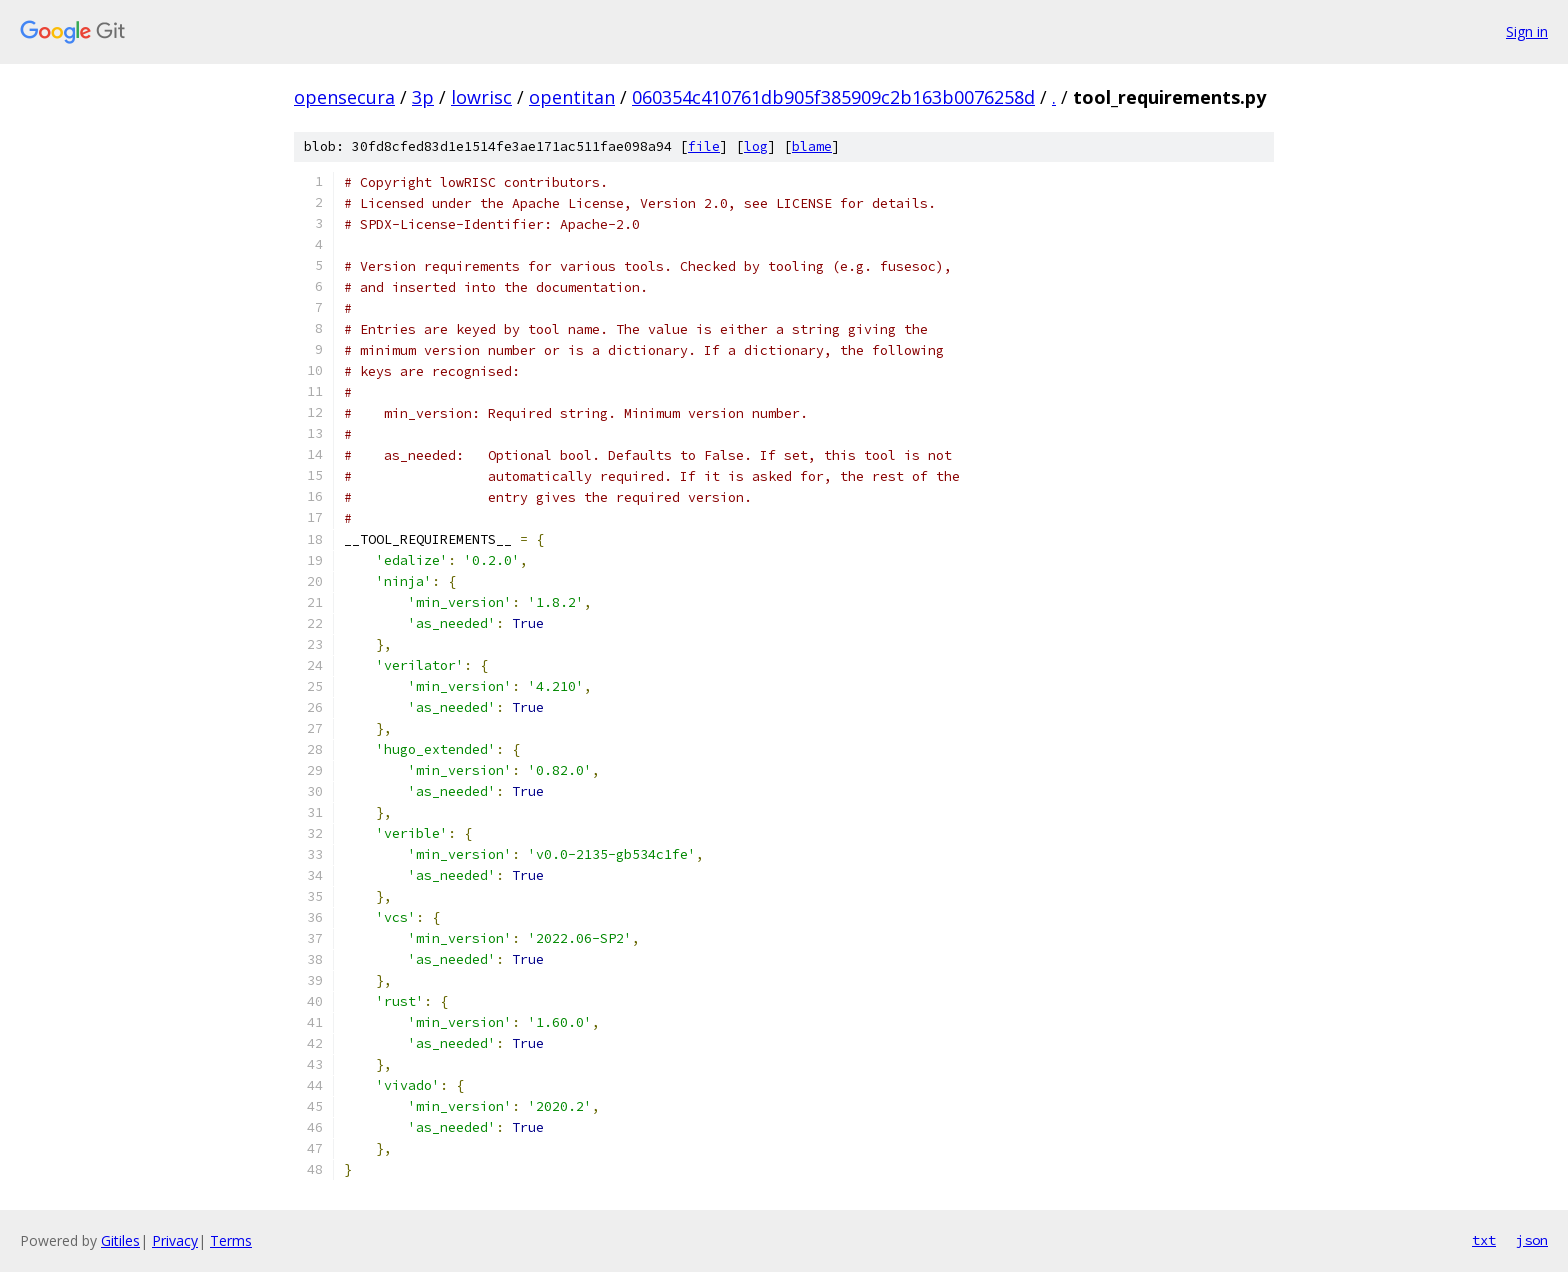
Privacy (175, 1240)
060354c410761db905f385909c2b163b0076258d (833, 97)
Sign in (1527, 31)
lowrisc (481, 97)
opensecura (344, 97)
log (756, 146)
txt (1484, 1240)
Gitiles (120, 1240)
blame (812, 146)
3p (423, 97)
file (704, 146)
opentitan (572, 97)
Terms (231, 1240)
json (1532, 1240)
